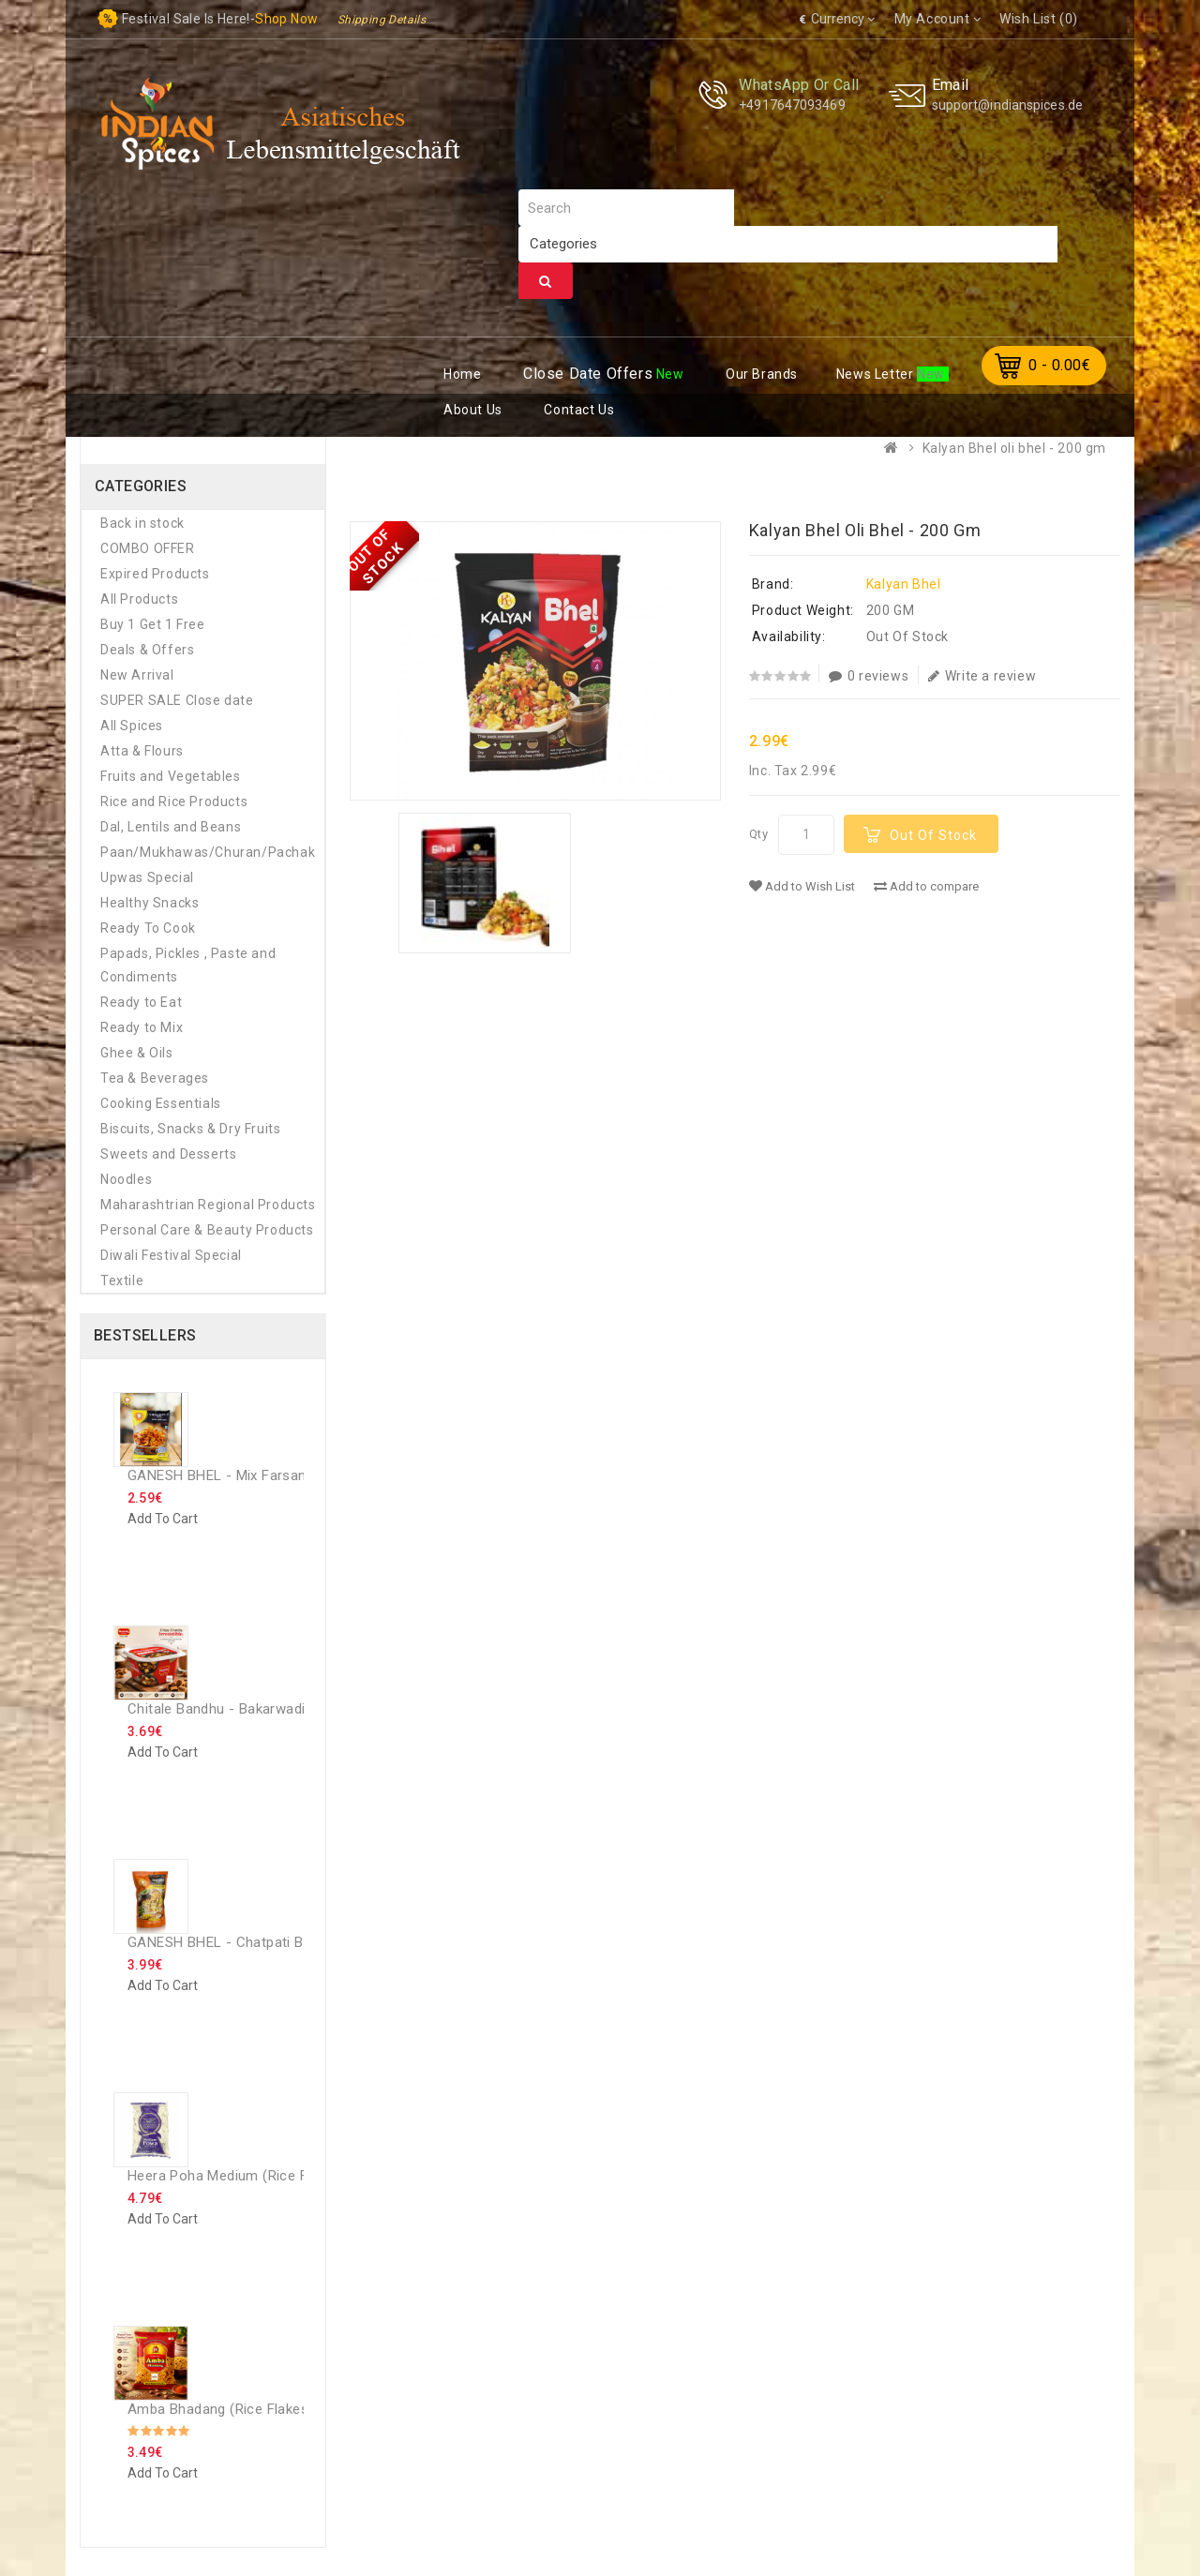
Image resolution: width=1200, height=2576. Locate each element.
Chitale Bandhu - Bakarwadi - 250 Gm (248, 1708)
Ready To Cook (148, 928)
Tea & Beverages (154, 1078)
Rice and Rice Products (174, 801)
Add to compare (926, 886)
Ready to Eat (141, 1002)
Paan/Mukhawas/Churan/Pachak (207, 852)
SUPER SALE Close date (177, 700)
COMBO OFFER (147, 548)
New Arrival (137, 674)
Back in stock (142, 523)
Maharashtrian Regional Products (208, 1204)
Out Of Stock (933, 835)
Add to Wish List (802, 886)
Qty (759, 834)
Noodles (126, 1179)
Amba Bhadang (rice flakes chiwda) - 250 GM (278, 2409)
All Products (139, 599)
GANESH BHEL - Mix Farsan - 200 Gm (249, 1475)
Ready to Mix (141, 1027)
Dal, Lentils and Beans (170, 826)
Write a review (982, 675)
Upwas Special (147, 877)
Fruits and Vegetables (170, 776)
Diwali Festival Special (171, 1255)
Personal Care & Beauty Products (207, 1229)
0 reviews (868, 675)
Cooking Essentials (160, 1103)
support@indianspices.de (1007, 104)
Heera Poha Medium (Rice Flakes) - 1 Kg (258, 2175)
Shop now (286, 18)
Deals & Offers (147, 649)
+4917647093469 (792, 104)
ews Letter (876, 374)
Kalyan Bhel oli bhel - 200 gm (1014, 448)
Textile (121, 1280)
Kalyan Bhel (903, 584)
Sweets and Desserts (168, 1153)
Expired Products (155, 573)
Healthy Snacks (149, 902)
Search (545, 281)
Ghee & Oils (136, 1052)
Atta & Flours (142, 750)
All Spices (131, 725)
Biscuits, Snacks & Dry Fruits (190, 1128)
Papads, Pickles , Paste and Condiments (188, 965)
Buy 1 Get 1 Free (152, 624)
